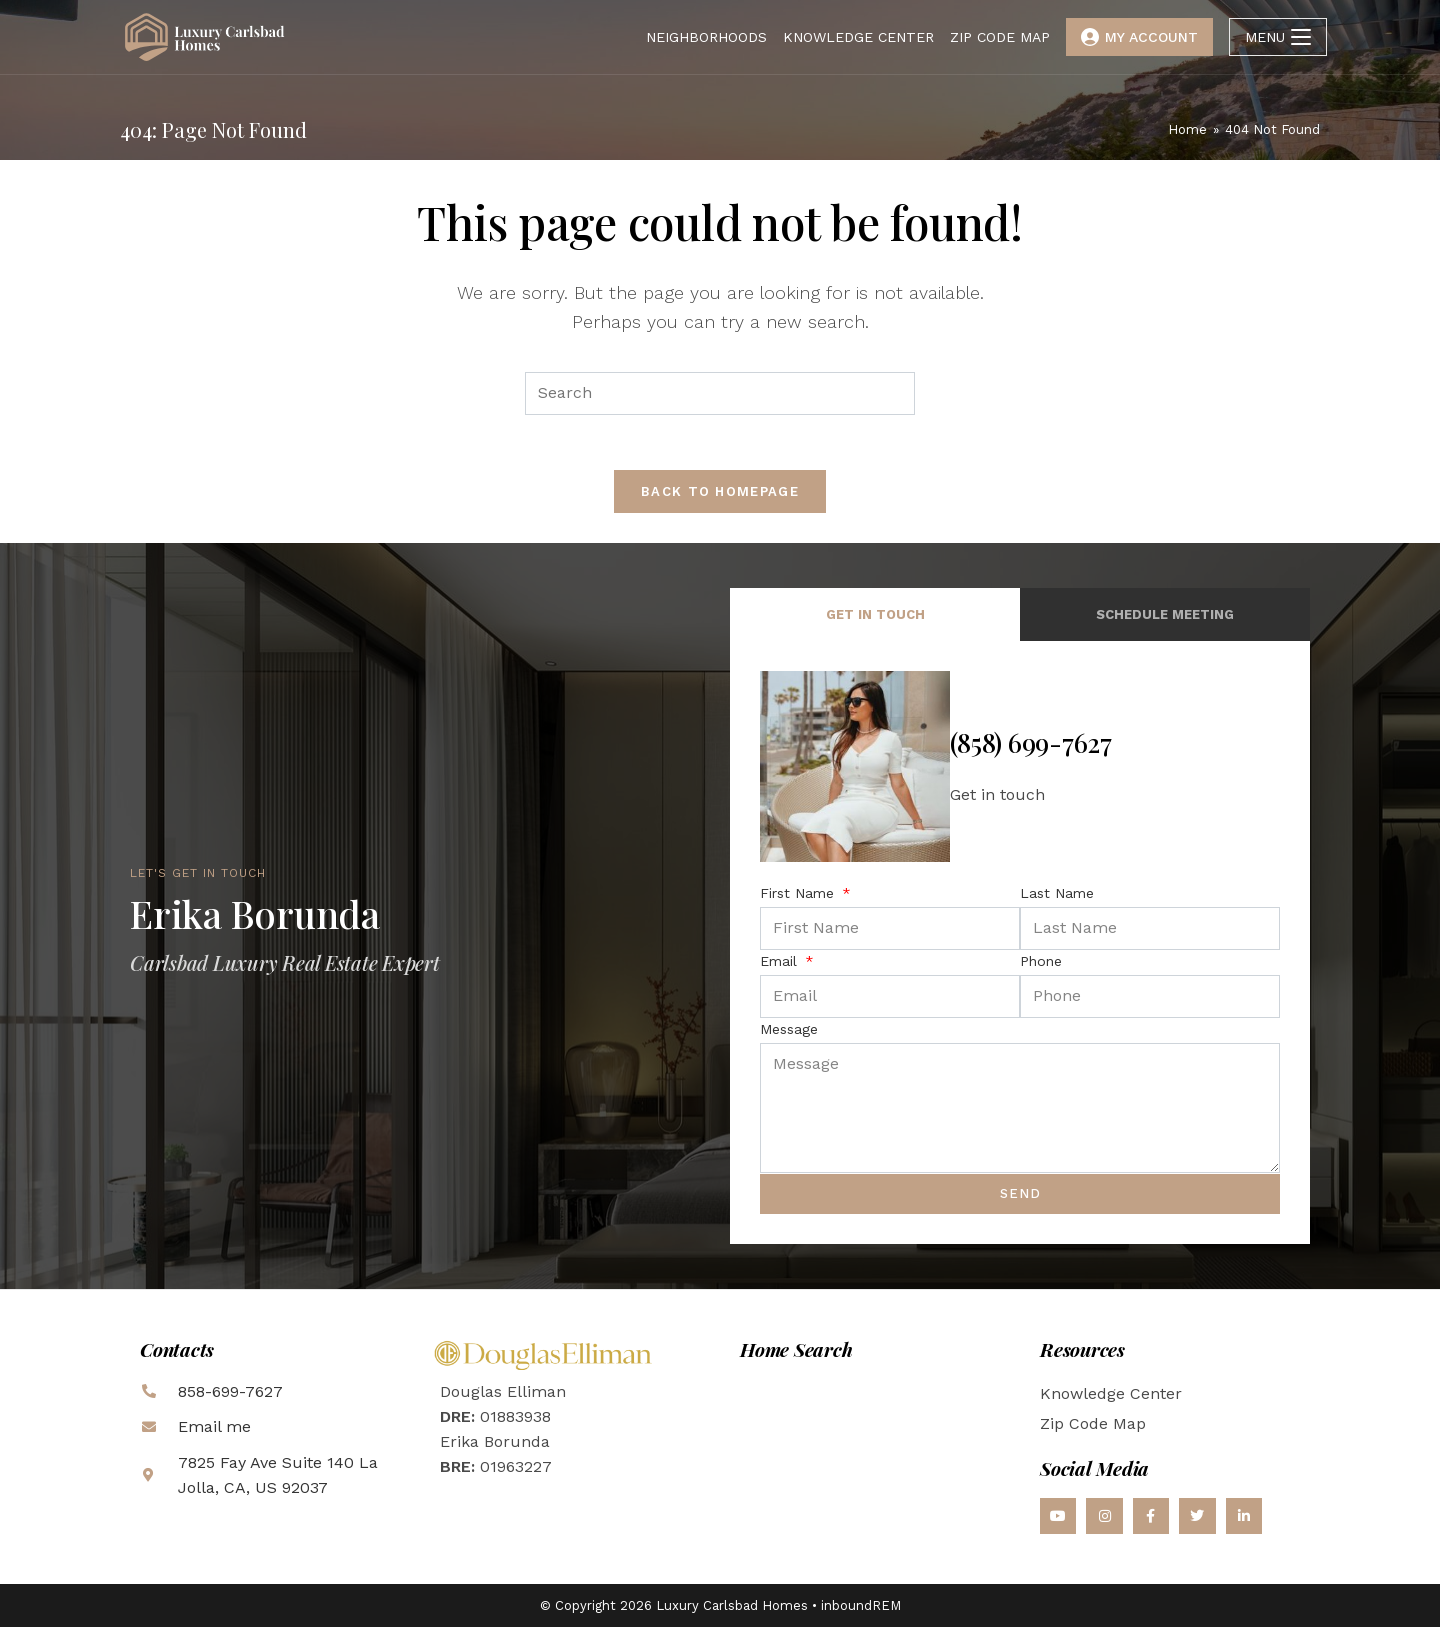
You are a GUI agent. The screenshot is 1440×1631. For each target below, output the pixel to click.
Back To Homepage (720, 496)
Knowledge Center (1111, 1397)
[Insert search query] (720, 393)
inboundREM (861, 1609)
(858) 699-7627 (1031, 747)
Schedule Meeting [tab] (1165, 619)
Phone (1041, 965)
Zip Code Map (1093, 1427)
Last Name (1057, 897)
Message (789, 1033)
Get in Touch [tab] (875, 619)
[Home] (1187, 129)
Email (781, 965)
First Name (799, 897)
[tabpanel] (1020, 947)
